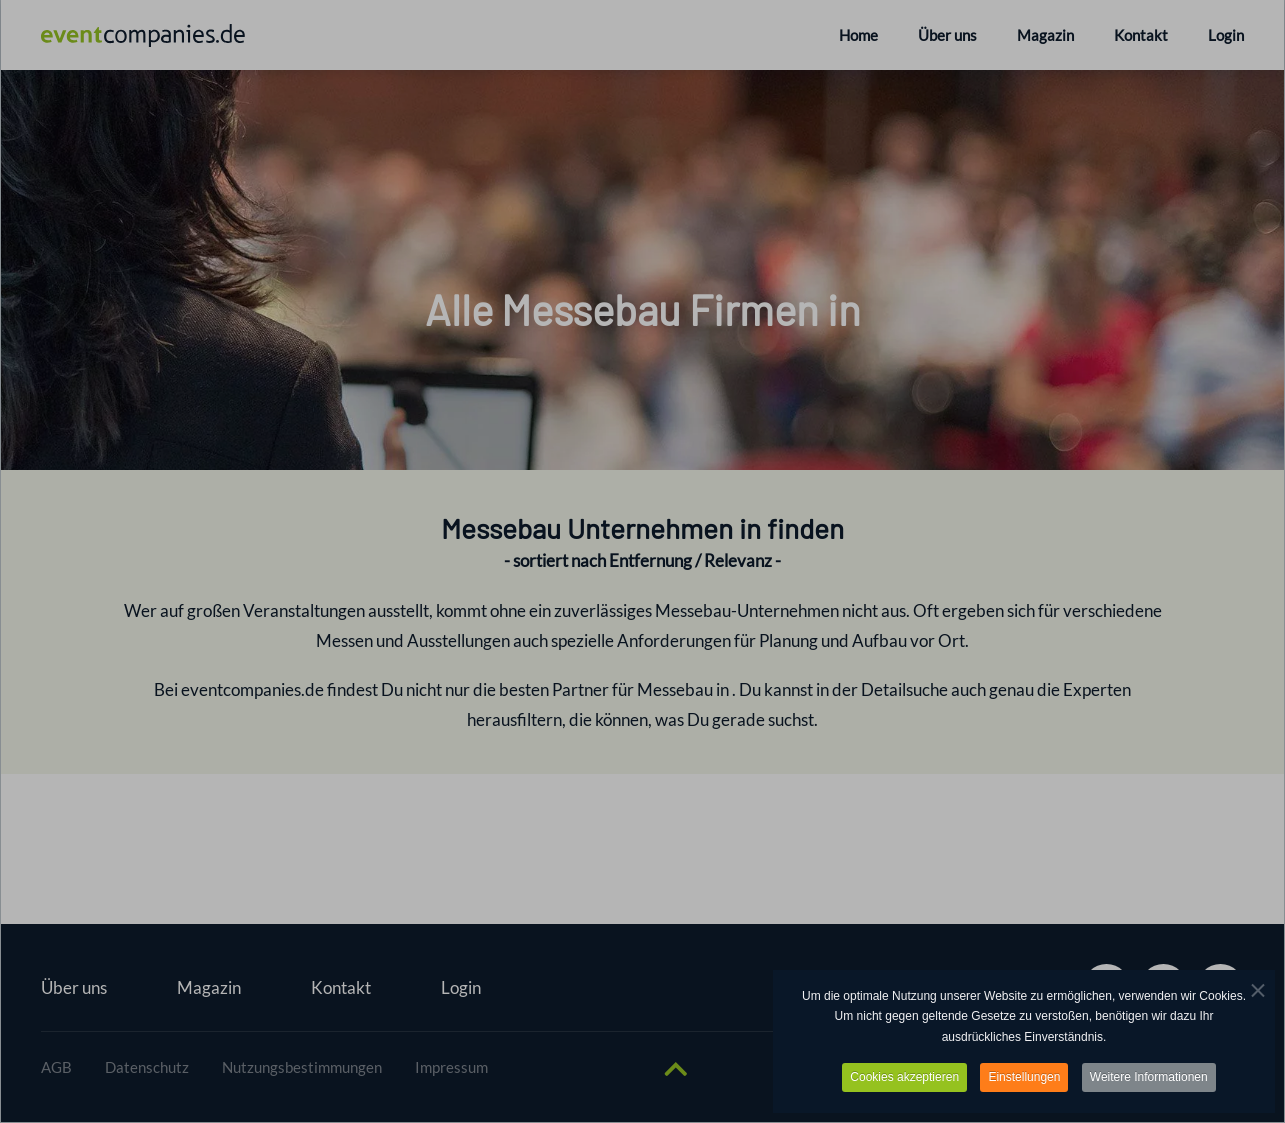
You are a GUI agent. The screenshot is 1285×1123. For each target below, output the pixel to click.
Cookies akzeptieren (904, 1079)
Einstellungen (1024, 1079)
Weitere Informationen (1149, 1079)
